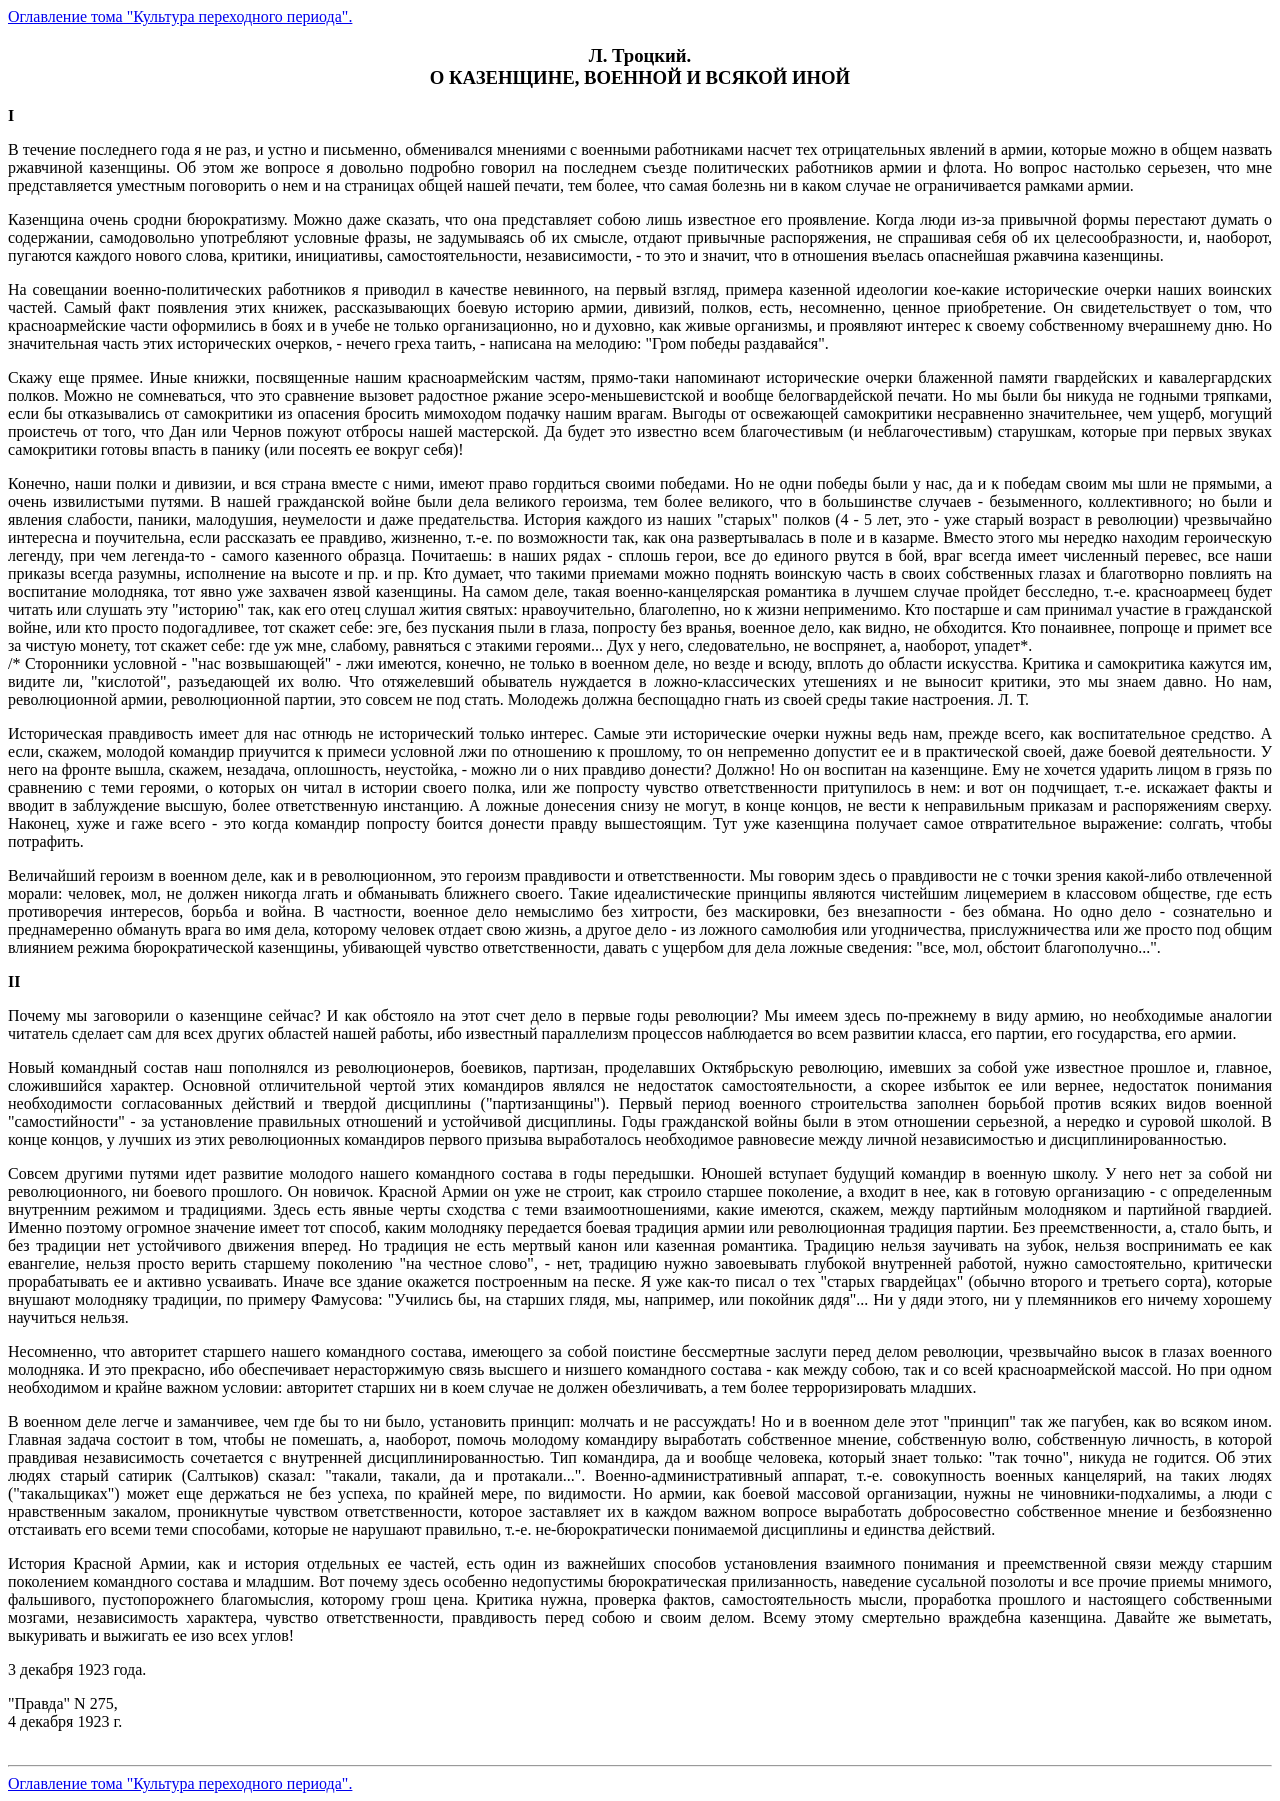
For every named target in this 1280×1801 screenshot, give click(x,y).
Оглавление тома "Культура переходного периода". (180, 16)
